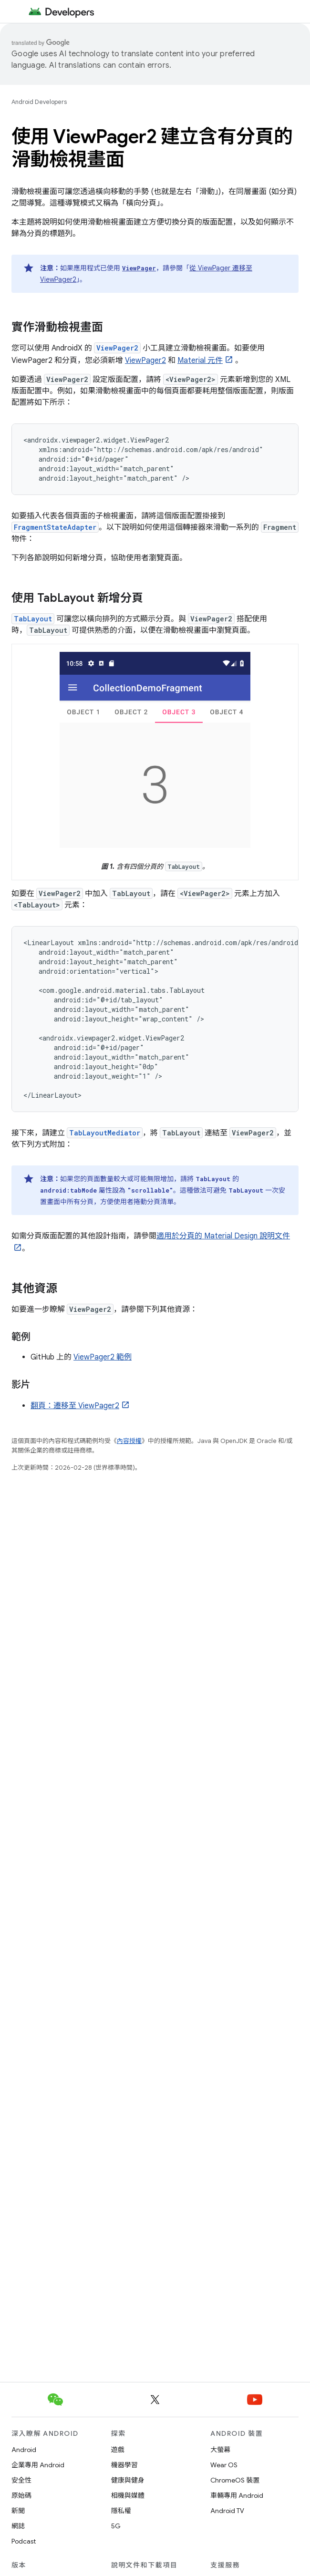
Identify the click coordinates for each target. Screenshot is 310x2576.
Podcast (23, 2541)
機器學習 (124, 2465)
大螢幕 (220, 2449)
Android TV (227, 2510)
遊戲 (117, 2449)
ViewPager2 (145, 360)
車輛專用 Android (236, 2495)
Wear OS (224, 2465)
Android (23, 2449)
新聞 (18, 2510)
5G (116, 2526)
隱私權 (121, 2510)
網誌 (18, 2526)
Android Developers (39, 102)
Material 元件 (200, 360)
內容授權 (129, 1441)
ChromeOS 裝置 (234, 2480)
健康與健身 (128, 2480)
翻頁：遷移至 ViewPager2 (75, 1406)
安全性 (21, 2480)
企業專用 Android (37, 2465)
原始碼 (21, 2495)
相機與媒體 (128, 2495)
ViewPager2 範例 (102, 1357)
